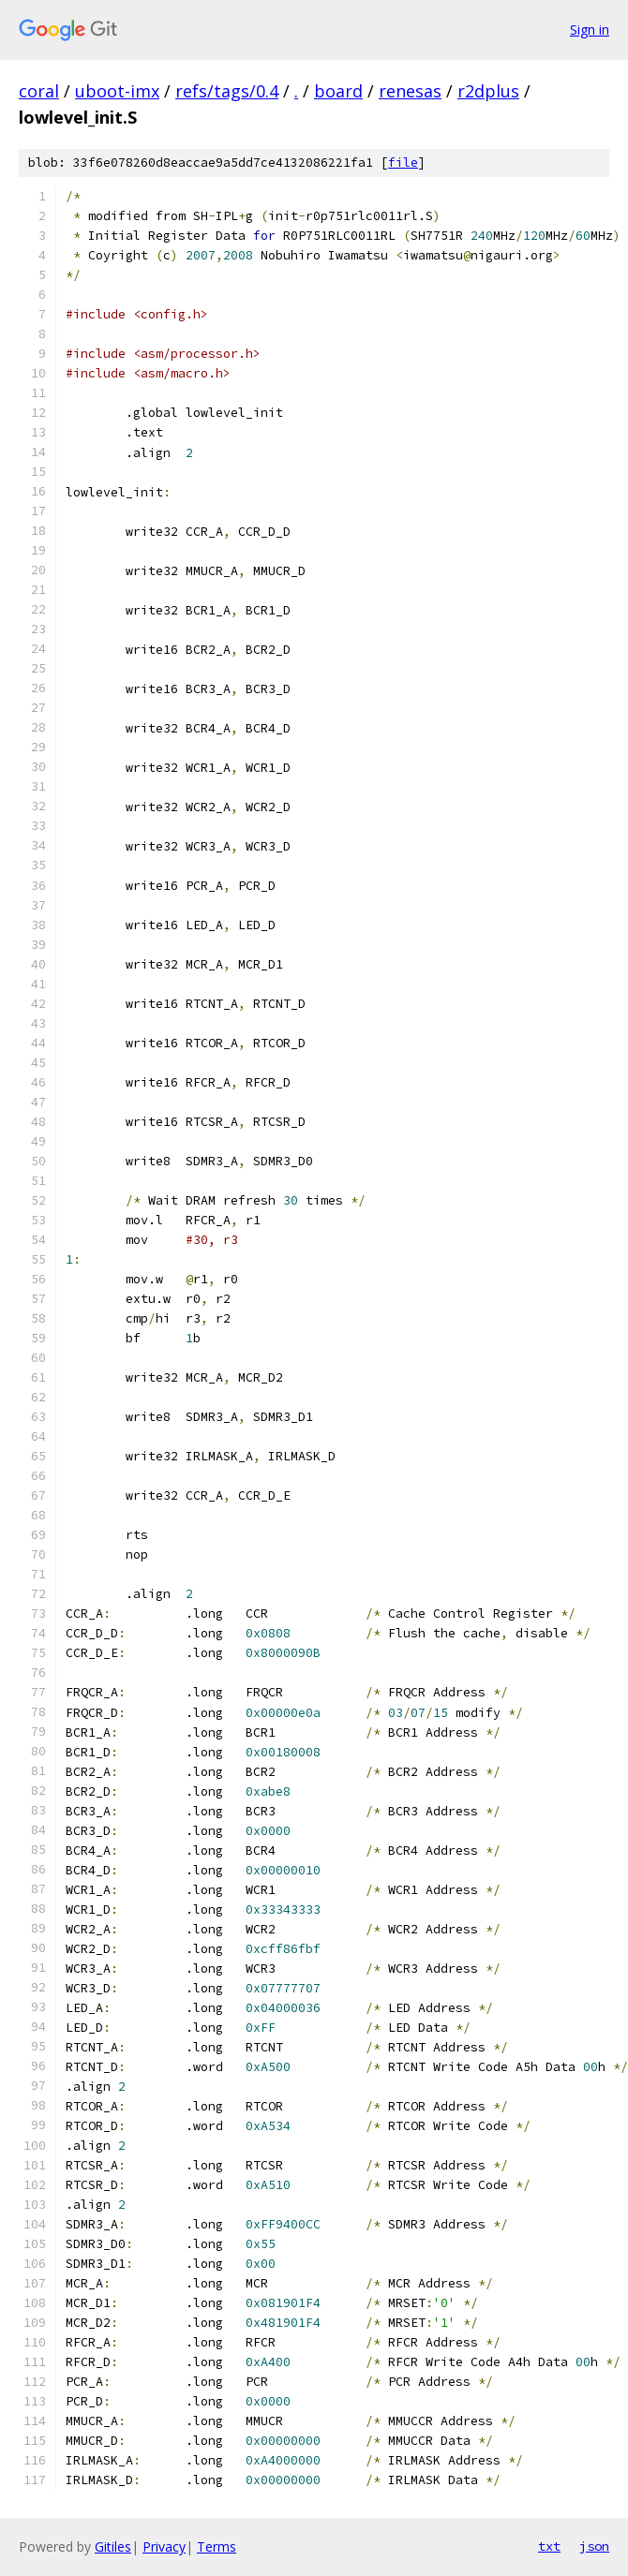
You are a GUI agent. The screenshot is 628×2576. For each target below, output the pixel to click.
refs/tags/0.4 (226, 91)
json (594, 2546)
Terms (216, 2546)
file (403, 162)
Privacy (164, 2546)
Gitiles (113, 2546)
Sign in (589, 29)
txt (549, 2546)
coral (39, 91)
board (338, 91)
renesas (410, 91)
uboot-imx (117, 91)
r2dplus (488, 91)
